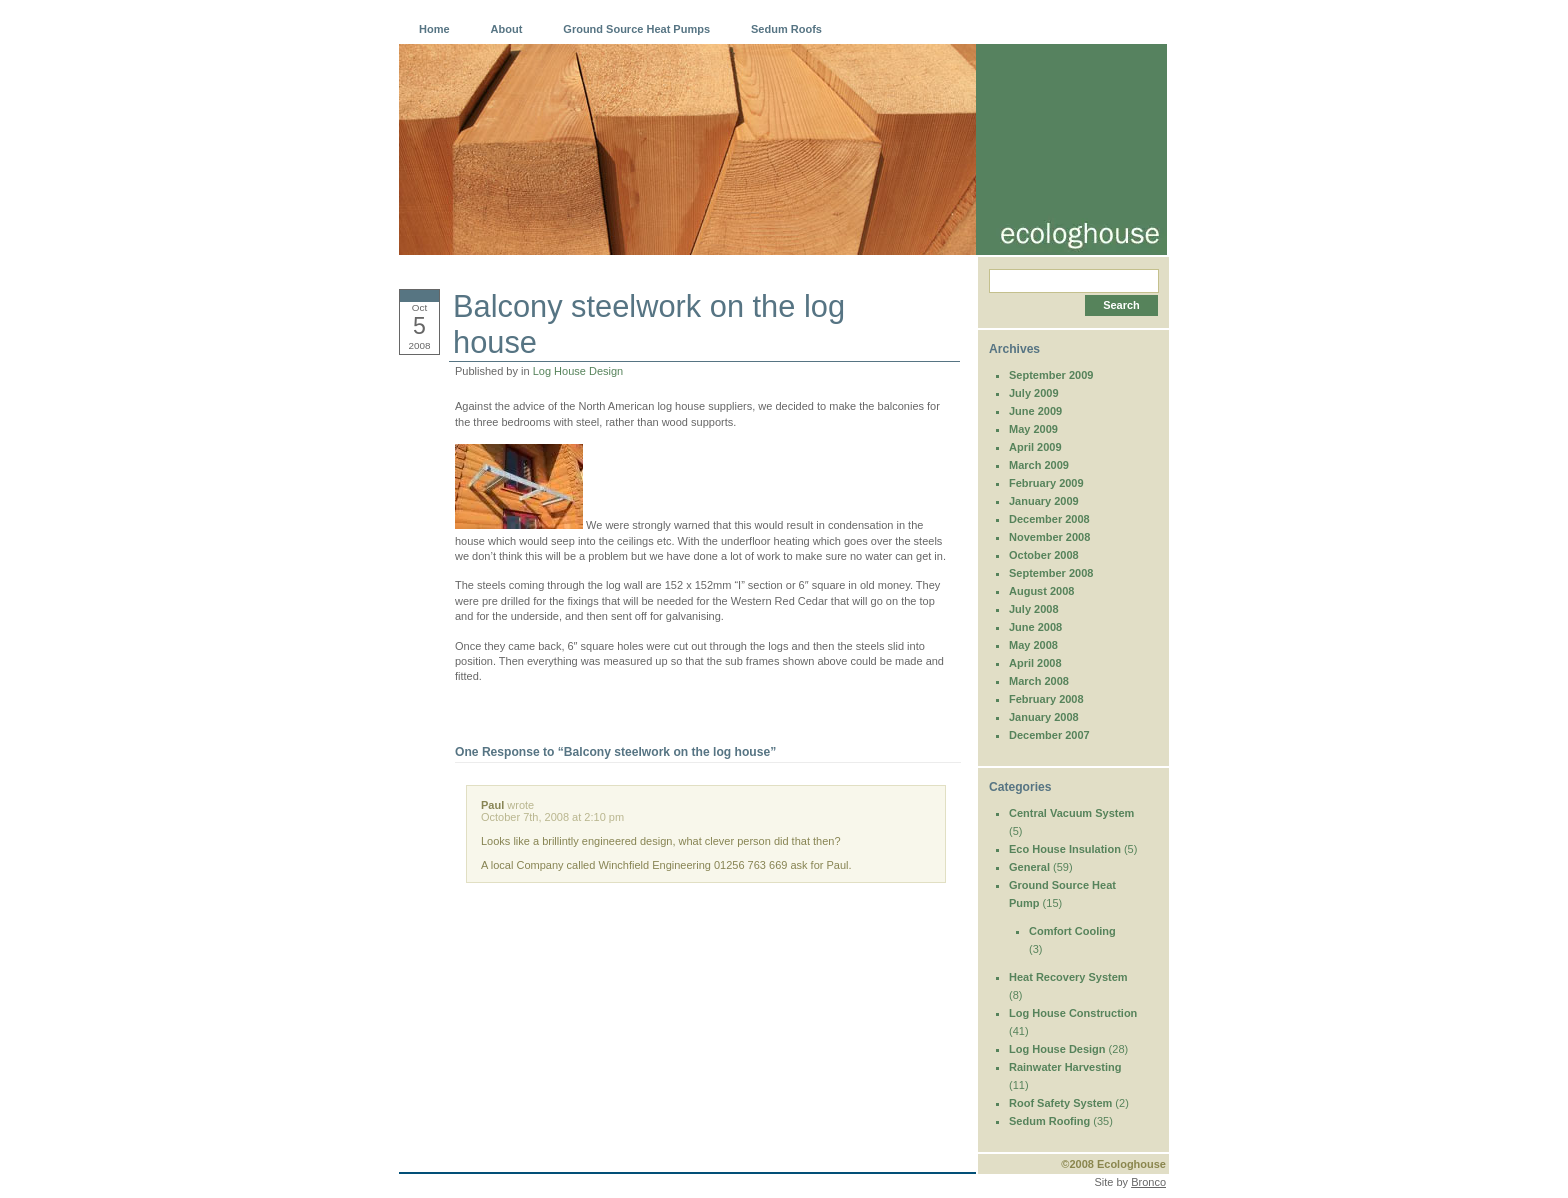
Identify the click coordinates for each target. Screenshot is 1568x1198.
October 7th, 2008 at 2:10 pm (552, 817)
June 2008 (1035, 627)
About (507, 29)
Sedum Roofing (1049, 1121)
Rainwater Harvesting (1065, 1067)
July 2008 (1034, 609)
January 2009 (1044, 501)
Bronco (1148, 1182)
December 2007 (1049, 735)
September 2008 (1051, 573)
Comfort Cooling (1072, 931)
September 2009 (1051, 375)
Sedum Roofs (786, 29)
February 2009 (1046, 483)
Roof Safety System (1060, 1103)
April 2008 (1035, 663)
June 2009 (1035, 411)
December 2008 (1049, 519)
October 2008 (1044, 555)
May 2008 (1033, 645)
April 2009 (1035, 447)
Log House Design (578, 371)
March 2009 (1039, 465)
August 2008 (1041, 591)
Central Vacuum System (1071, 813)
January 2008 (1044, 717)
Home (434, 29)
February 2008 (1046, 699)
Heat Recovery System (1068, 977)
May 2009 (1033, 429)
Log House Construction (1073, 1013)
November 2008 (1049, 537)
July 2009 (1034, 393)
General (1029, 867)
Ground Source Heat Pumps (636, 29)
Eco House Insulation (1065, 849)
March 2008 (1039, 681)
